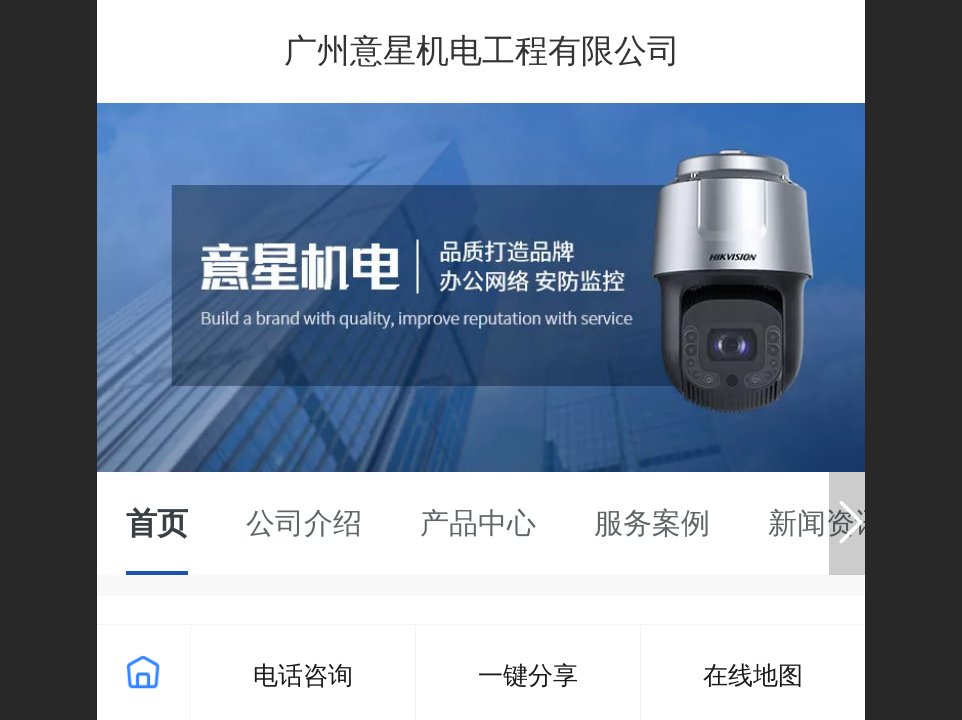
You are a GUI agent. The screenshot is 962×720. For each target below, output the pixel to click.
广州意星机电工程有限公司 (482, 50)
